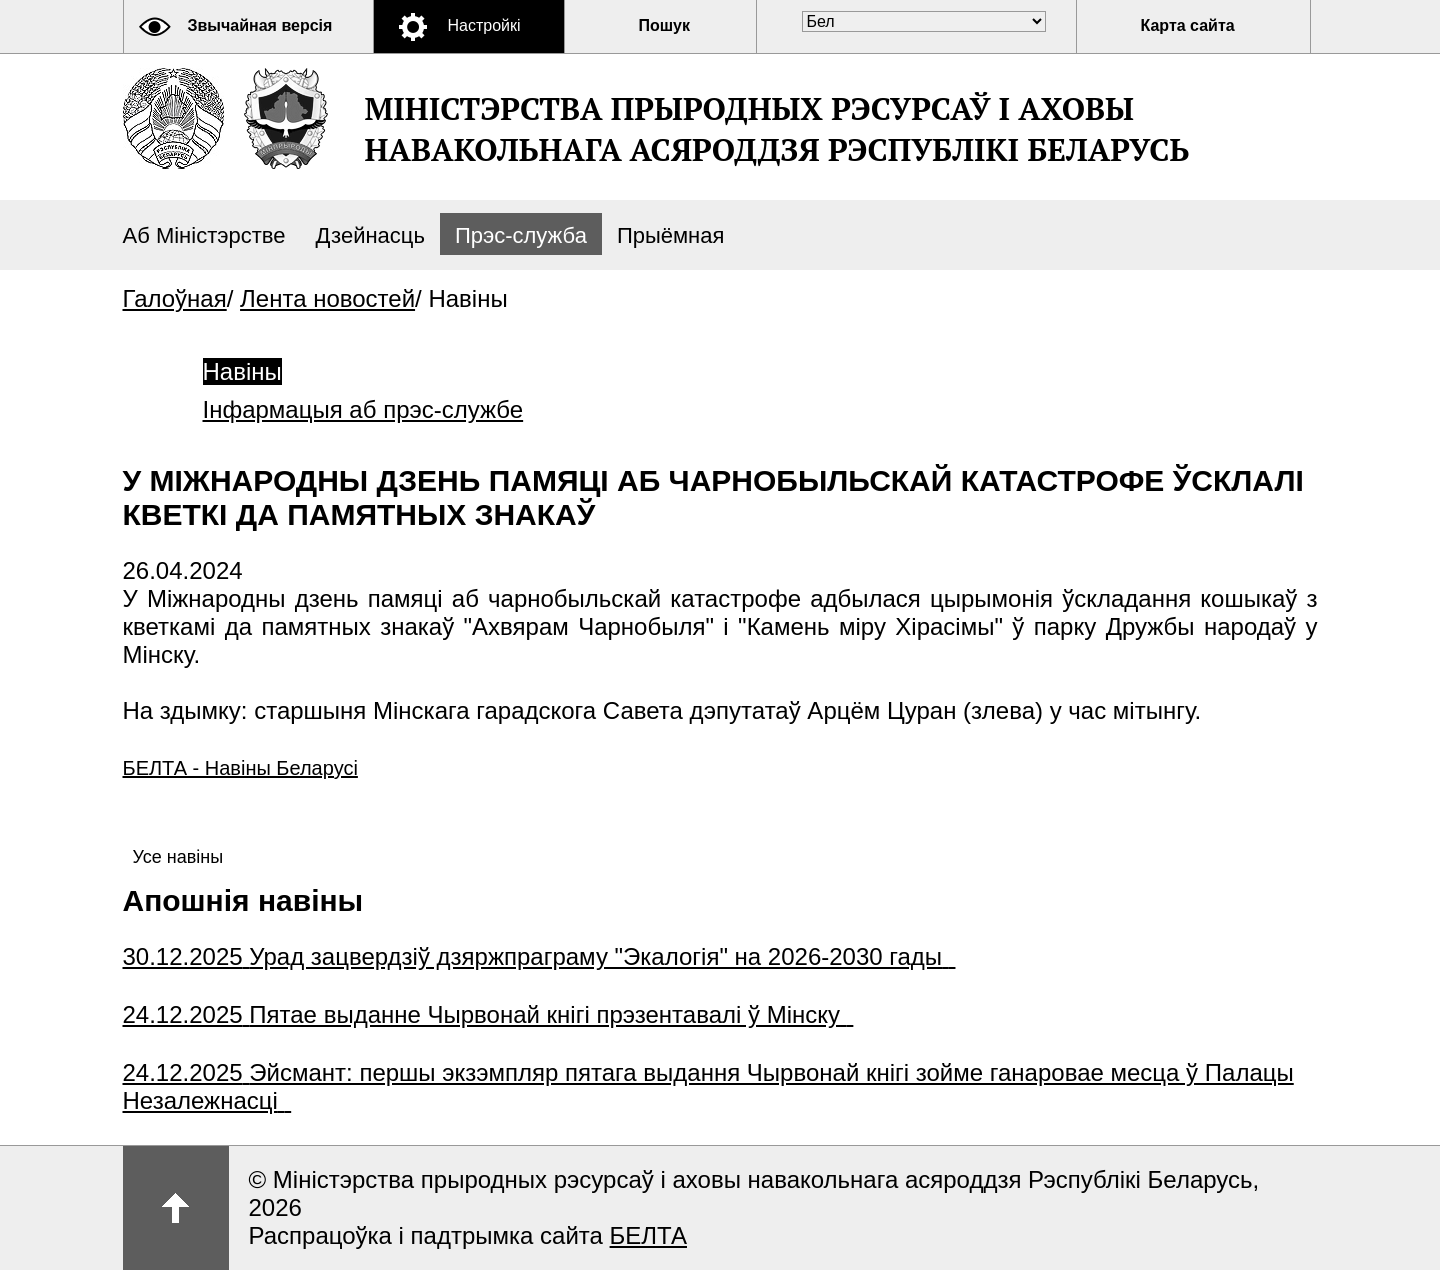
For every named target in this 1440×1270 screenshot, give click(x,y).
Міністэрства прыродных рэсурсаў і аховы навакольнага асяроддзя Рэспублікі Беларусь (777, 129)
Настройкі (484, 25)
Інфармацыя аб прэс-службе (363, 409)
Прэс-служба (521, 235)
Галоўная (175, 298)
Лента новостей (327, 298)
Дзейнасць (369, 235)
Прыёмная (671, 235)
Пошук (665, 25)
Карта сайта (1188, 25)
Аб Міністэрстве (204, 235)
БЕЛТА (648, 1235)
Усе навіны (178, 857)
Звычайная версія (260, 25)
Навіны (242, 371)
